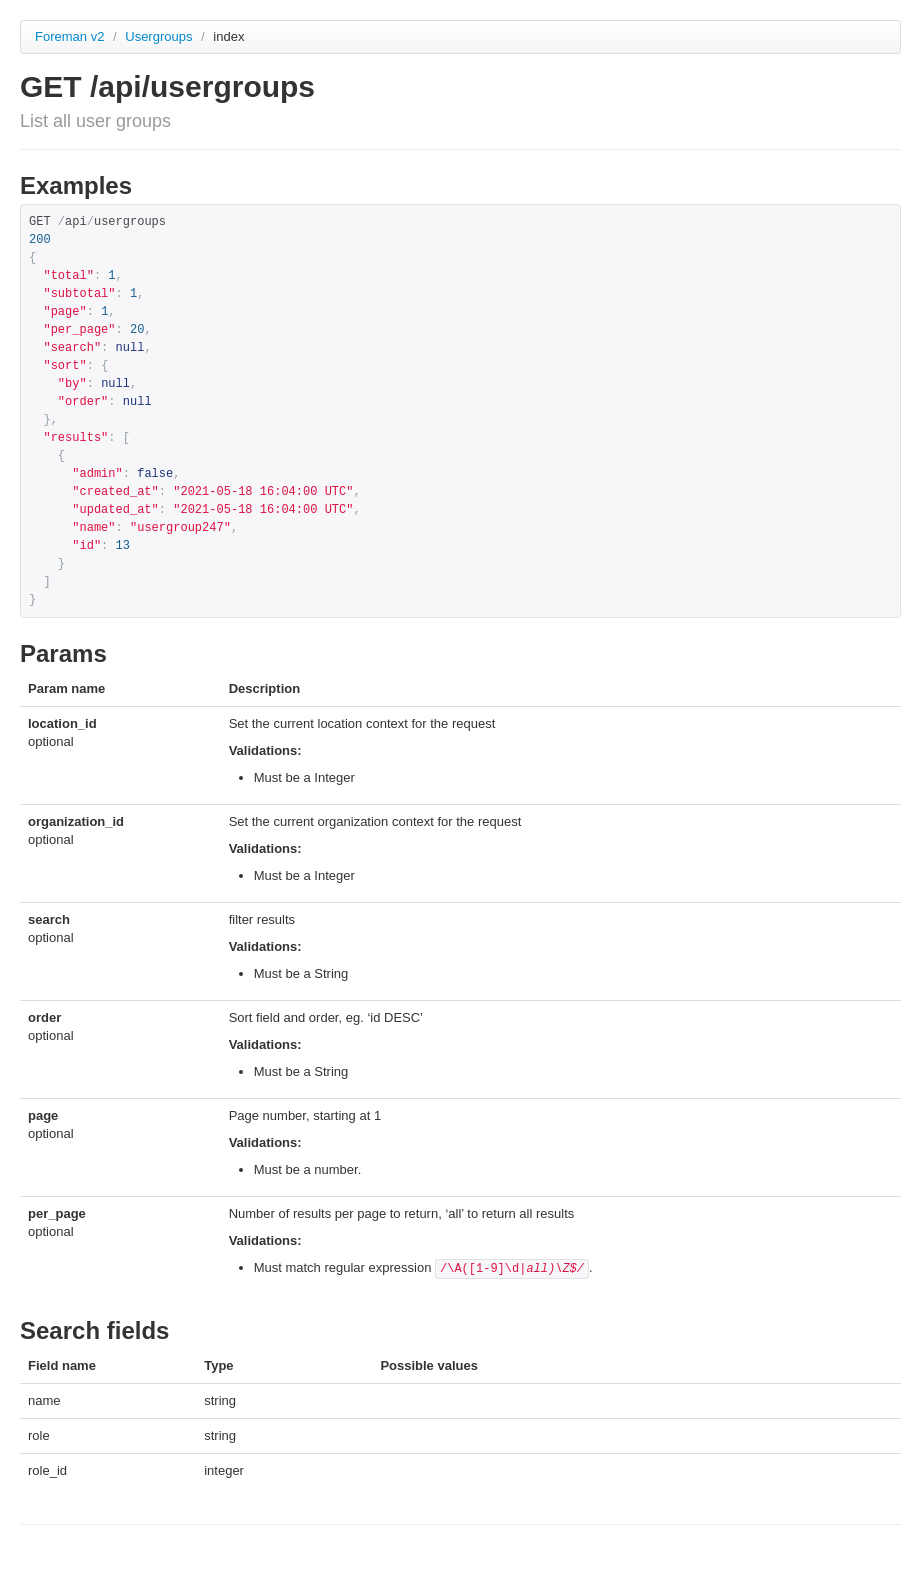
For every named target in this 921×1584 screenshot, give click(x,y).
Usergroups (160, 36)
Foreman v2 (69, 36)
